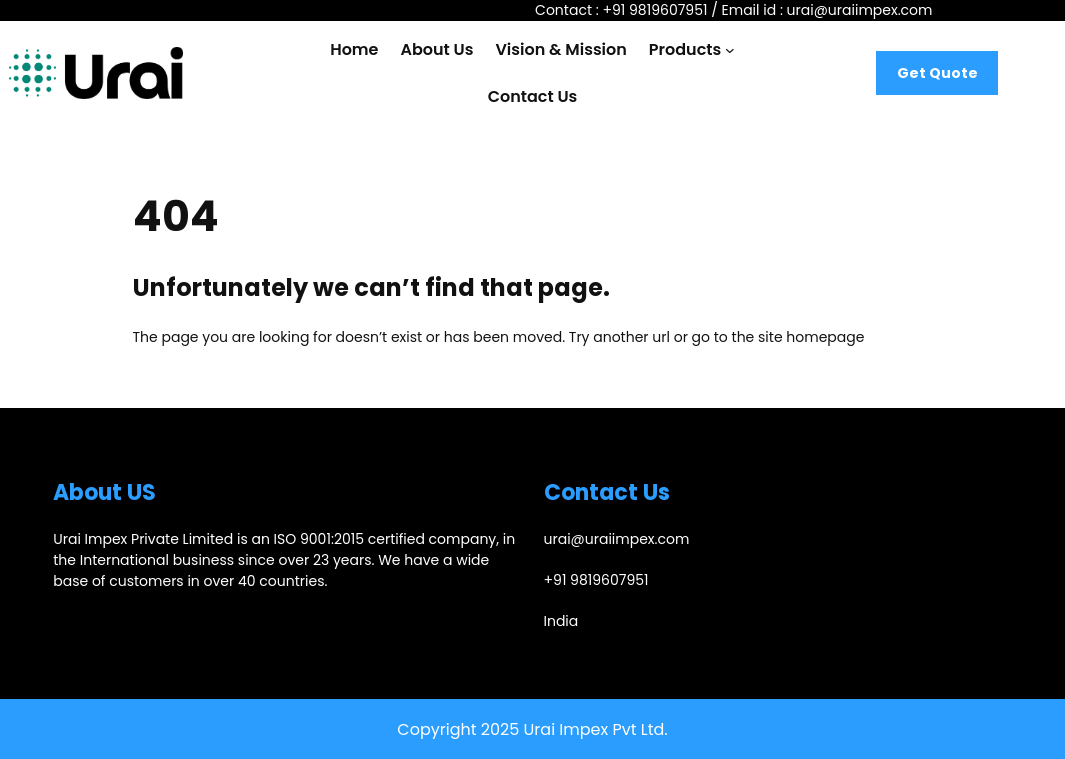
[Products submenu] (730, 50)
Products (685, 49)
